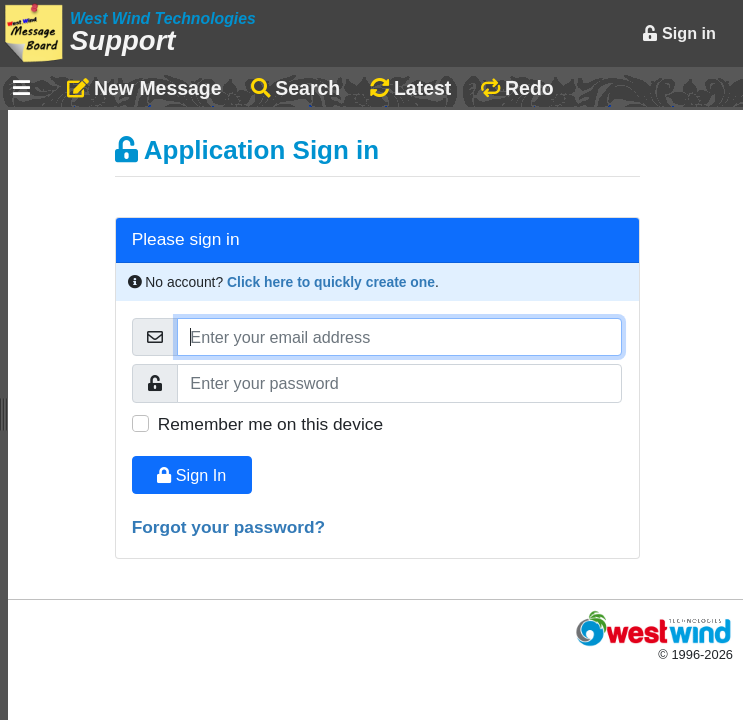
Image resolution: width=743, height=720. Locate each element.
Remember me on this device (270, 424)
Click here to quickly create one (331, 282)
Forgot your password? (229, 527)
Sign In (191, 475)
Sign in (679, 33)
